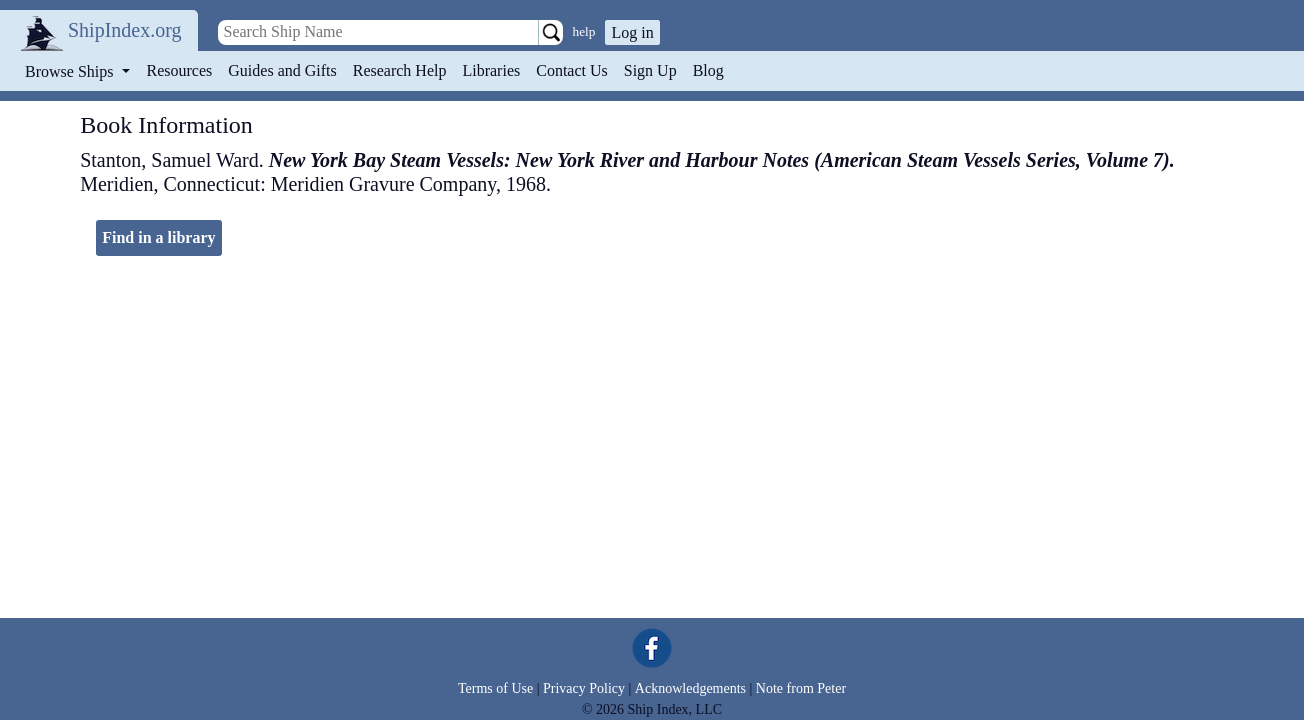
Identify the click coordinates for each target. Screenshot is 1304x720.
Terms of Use (495, 688)
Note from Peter (801, 688)
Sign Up (650, 70)
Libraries (491, 70)
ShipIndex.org (125, 30)
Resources (180, 70)
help (584, 31)
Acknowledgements (690, 688)
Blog (708, 70)
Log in (632, 32)
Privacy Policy (584, 688)
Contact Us (572, 70)
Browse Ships (71, 71)
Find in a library (158, 237)
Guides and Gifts (282, 70)
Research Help (400, 70)
